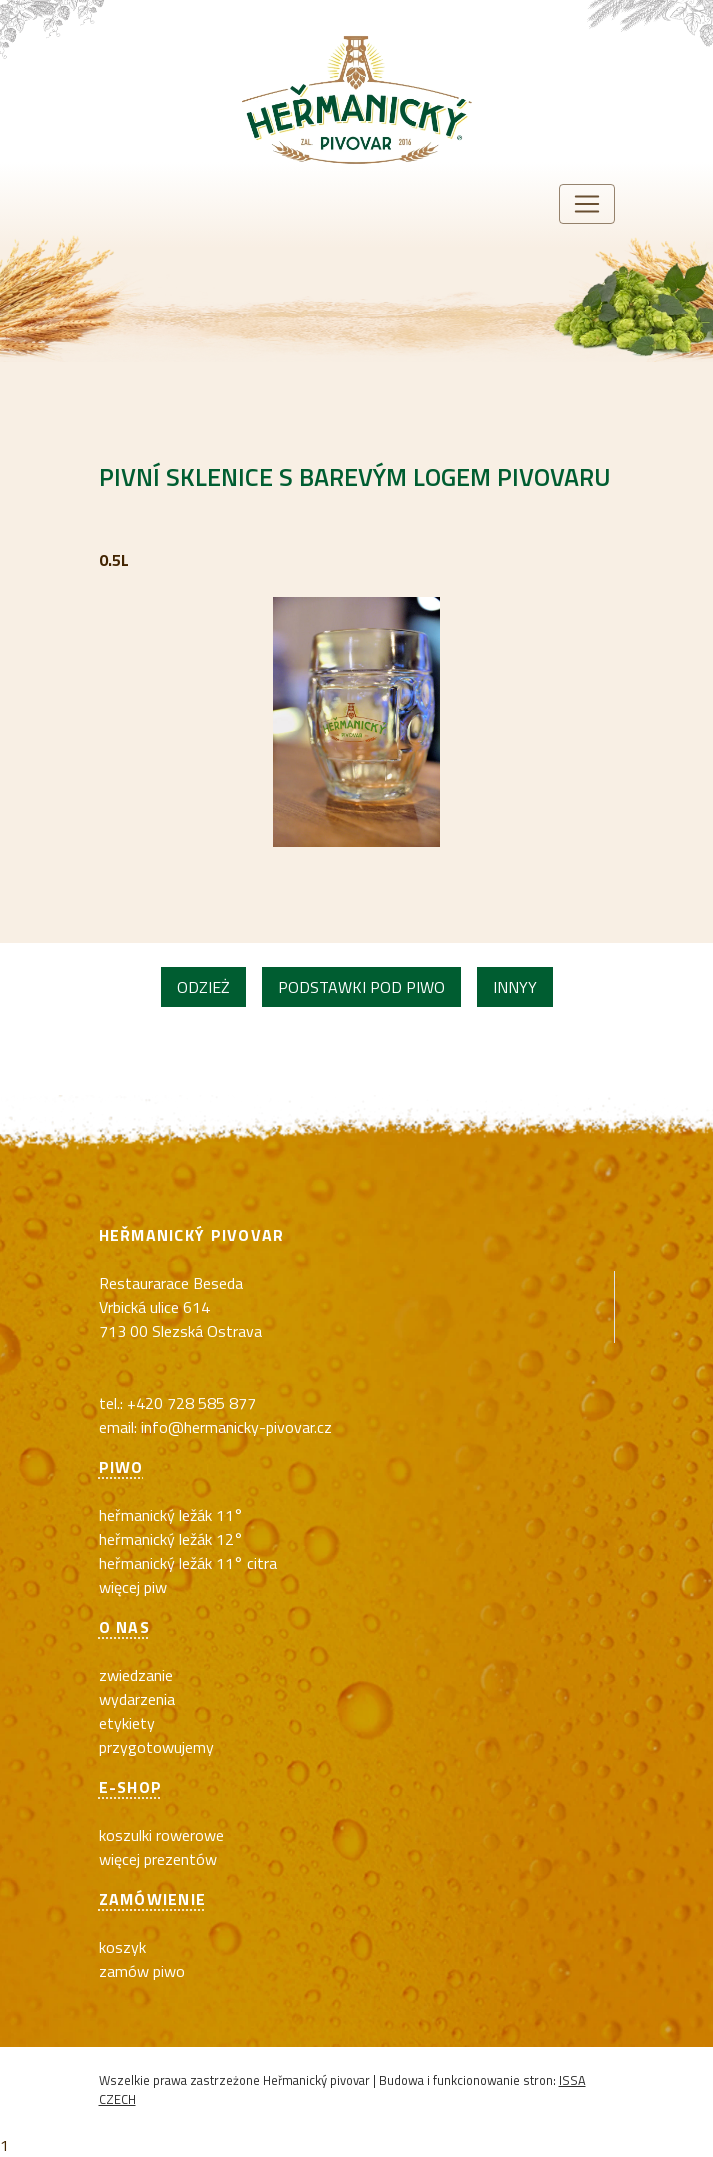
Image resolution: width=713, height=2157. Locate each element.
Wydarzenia (137, 1699)
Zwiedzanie (136, 1675)
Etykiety (127, 1723)
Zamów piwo (142, 1971)
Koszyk (122, 1947)
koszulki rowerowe (161, 1835)
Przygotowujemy (156, 1747)
